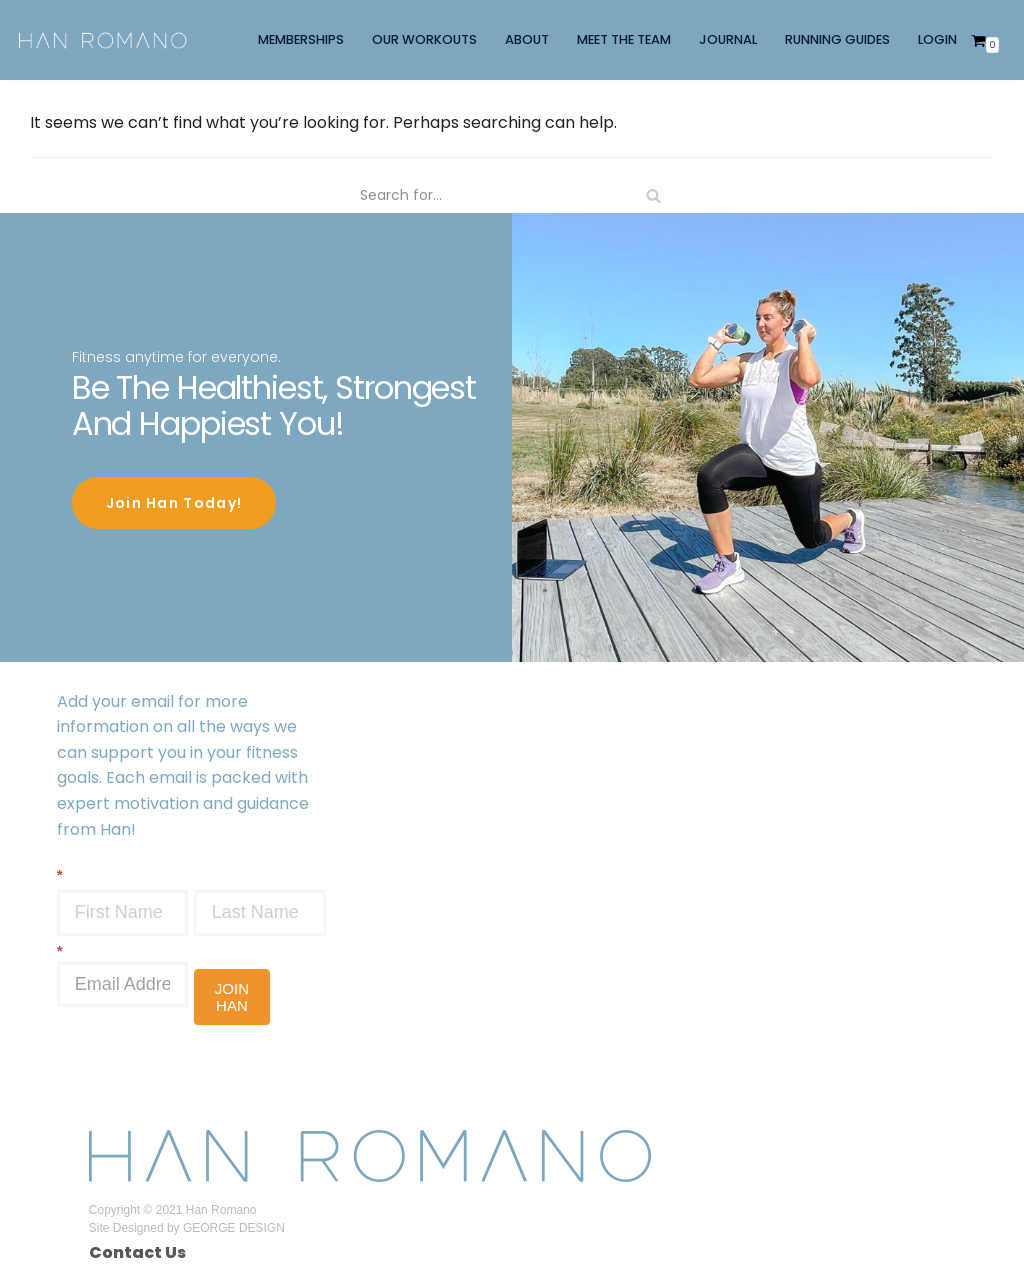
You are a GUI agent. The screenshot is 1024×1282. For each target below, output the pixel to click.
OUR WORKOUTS (424, 39)
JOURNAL (728, 39)
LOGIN (937, 39)
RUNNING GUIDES (837, 39)
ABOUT (527, 39)
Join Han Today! (174, 501)
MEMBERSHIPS (301, 39)
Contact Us (137, 1249)
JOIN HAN (232, 994)
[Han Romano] (102, 39)
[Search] (512, 195)
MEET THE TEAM (624, 39)
